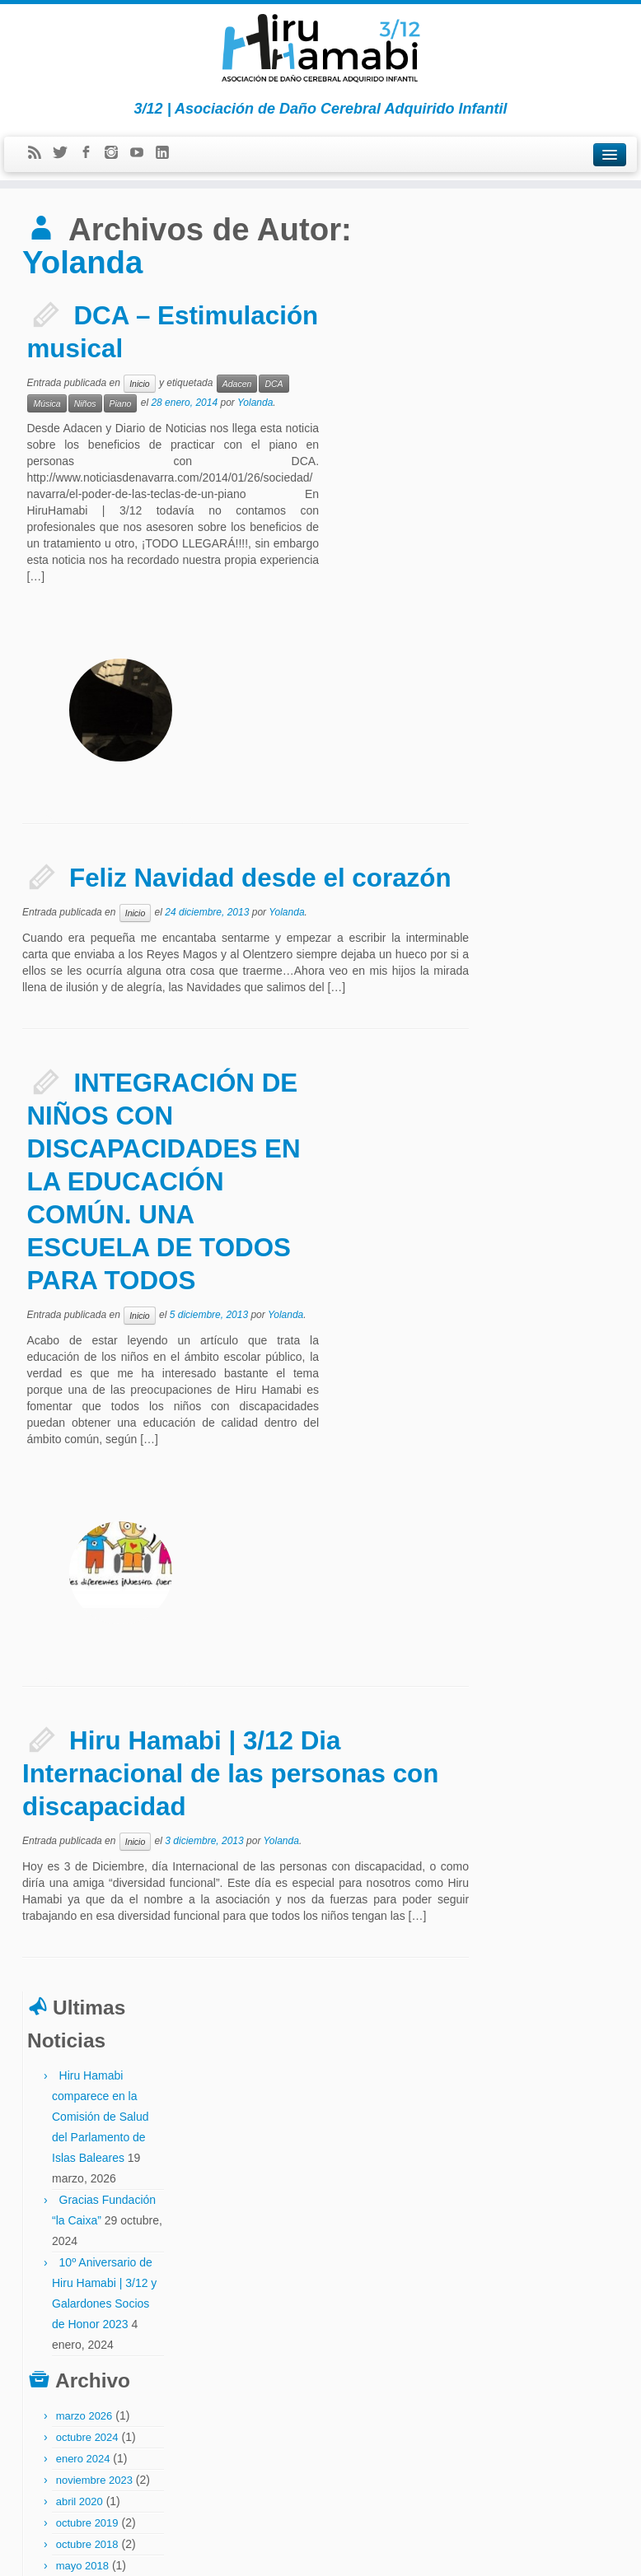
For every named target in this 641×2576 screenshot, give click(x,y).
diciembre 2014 (552, 1236)
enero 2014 (543, 1407)
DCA (273, 383)
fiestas (550, 2213)
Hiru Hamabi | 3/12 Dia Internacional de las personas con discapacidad (231, 1359)
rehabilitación (542, 2322)
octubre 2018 (547, 786)
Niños (85, 403)
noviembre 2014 (554, 1257)
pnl (581, 2303)
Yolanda (82, 262)
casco (499, 2100)
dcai (574, 2177)
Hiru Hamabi (336, 2551)
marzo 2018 (544, 829)
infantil (502, 2249)
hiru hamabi (589, 2213)
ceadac (527, 2100)
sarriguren (592, 2322)
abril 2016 (539, 1001)
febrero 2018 (546, 851)
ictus (496, 2231)
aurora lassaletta (549, 2082)
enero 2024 (543, 701)
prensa (499, 2322)
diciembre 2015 (552, 1043)
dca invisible (539, 2177)
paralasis (528, 2285)
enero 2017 (543, 936)
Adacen (237, 383)
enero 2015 (543, 1215)
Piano (121, 403)
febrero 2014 (546, 1386)
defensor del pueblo (570, 2195)
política (603, 2303)
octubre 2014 (547, 1279)
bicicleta (598, 2082)
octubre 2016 (547, 958)
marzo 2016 (544, 1022)
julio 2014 (539, 1322)
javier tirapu (541, 2249)
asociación (551, 2046)
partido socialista (517, 2303)
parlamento (571, 2285)
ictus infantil (530, 2231)
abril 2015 (539, 1150)
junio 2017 (540, 893)
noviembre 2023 (554, 722)
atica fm (501, 2082)
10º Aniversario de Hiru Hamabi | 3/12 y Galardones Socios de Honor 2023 (562, 546)
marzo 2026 (544, 658)
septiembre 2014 (556, 1300)
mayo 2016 (542, 979)
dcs (593, 2176)
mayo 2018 (542, 808)
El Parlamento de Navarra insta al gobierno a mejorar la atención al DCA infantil (560, 1851)
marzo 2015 (544, 1172)
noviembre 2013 (554, 1450)
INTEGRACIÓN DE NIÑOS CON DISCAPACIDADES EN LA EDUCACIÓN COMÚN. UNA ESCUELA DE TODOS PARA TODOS (164, 974)
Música (46, 403)
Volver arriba (593, 2551)
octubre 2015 (547, 1086)
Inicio (139, 383)
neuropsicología (516, 2267)
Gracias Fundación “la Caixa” (547, 442)
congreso (550, 2118)
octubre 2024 (547, 679)
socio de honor (514, 2340)
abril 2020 (539, 744)
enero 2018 (543, 872)
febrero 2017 (546, 915)
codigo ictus (565, 2100)
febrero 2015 (546, 1193)
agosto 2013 (545, 1471)
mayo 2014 (542, 1343)
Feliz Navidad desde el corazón (261, 671)
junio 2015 (540, 1129)
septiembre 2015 (556, 1108)
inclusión (571, 2231)
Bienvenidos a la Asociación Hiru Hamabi (562, 1955)
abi (492, 2046)
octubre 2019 (547, 765)
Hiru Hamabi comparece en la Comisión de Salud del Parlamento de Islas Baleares (560, 338)
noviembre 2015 (554, 1065)
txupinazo (504, 2358)
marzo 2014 (544, 1364)
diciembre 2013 (552, 1429)
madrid (580, 2249)
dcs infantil (506, 2195)
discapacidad (511, 2213)
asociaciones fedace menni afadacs (552, 2064)
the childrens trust (577, 2340)
